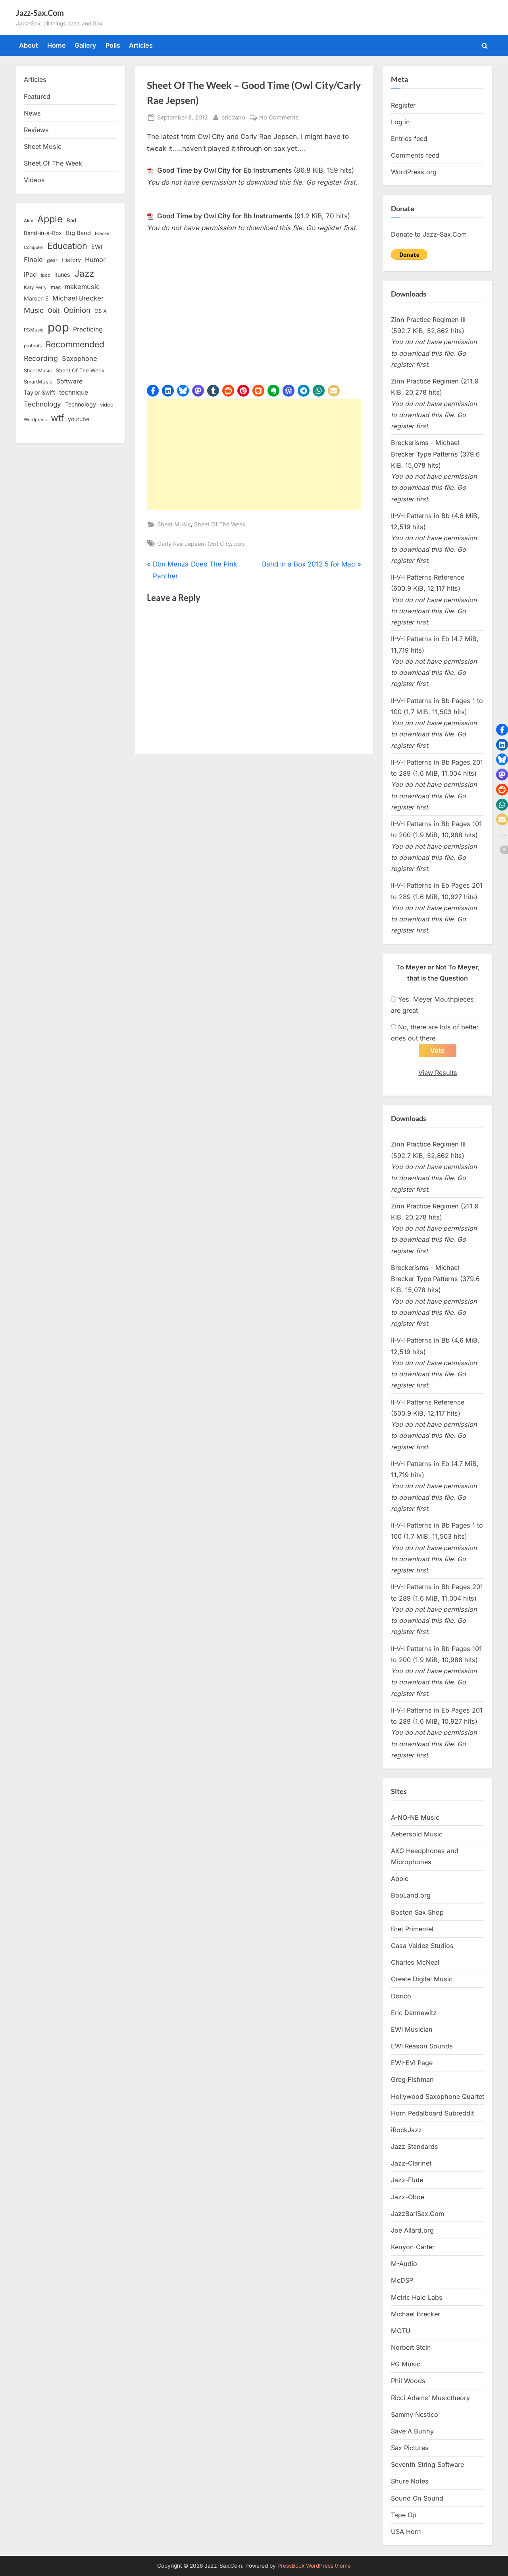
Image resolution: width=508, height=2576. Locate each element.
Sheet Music (174, 524)
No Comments (279, 117)
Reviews (36, 130)
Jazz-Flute (407, 2181)
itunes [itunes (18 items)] (62, 274)
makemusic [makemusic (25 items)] (82, 287)
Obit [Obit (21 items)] (54, 310)
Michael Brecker (415, 2314)
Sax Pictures (410, 2449)
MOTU (400, 2331)
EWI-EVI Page (412, 2063)
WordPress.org (414, 172)
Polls (113, 45)
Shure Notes (410, 2482)
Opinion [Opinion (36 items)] (77, 310)
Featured (37, 96)
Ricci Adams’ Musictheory (430, 2398)
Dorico (401, 1996)
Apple (399, 1879)
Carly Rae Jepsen (180, 543)
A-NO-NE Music (415, 1818)
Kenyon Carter (413, 2247)
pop (239, 543)
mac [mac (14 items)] (56, 287)
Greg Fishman (412, 2080)
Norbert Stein (411, 2348)
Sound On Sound (417, 2499)
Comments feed (415, 155)
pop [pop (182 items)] (58, 327)
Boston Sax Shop (417, 1913)
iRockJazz (406, 2130)
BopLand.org (411, 1896)
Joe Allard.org (412, 2231)
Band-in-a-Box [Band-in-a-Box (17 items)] (43, 232)
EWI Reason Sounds (422, 2046)
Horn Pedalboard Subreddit (432, 2113)
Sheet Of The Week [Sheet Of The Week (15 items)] (80, 370)
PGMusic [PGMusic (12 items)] (34, 330)
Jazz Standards (414, 2147)
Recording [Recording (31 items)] (41, 358)
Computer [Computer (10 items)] (33, 247)
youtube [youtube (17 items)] (78, 419)
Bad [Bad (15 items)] (71, 220)
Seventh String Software (427, 2465)
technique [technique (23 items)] (73, 392)
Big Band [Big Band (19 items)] (78, 233)
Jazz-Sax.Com (40, 12)
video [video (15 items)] (107, 404)
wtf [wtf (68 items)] (57, 418)
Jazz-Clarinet (411, 2164)
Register (403, 105)
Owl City (219, 543)
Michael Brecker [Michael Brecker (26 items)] (78, 298)
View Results (437, 1073)
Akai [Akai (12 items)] (28, 220)
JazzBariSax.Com (417, 2214)
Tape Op (403, 2515)
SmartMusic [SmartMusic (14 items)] (38, 382)
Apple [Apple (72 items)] (50, 219)
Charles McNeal (415, 1963)
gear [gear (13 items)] (52, 260)
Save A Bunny (412, 2431)
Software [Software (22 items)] (69, 381)
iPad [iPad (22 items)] (30, 274)
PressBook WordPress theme (314, 2566)
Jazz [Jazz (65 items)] (84, 273)
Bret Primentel (412, 1929)
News (32, 113)
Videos (34, 180)
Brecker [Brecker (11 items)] (103, 233)
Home (56, 45)
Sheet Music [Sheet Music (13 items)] (38, 371)
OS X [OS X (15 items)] (100, 311)
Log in (400, 122)
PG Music (405, 2365)
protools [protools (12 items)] (33, 346)
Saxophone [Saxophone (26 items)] (79, 358)
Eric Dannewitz (414, 2013)
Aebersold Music (417, 1834)
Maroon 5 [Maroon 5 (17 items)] (36, 298)
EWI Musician (412, 2030)
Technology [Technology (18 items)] (80, 404)
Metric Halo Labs (417, 2298)
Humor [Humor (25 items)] (95, 260)
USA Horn (406, 2532)
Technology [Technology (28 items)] (42, 404)
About (28, 45)
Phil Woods (408, 2381)
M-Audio (404, 2264)
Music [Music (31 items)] (34, 310)
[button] (153, 391)
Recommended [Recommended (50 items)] (75, 344)
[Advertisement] (254, 454)
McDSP (402, 2281)
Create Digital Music (421, 1980)
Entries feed (409, 139)
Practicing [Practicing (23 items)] (88, 329)
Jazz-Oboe (407, 2197)
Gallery (85, 45)
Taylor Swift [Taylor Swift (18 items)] (39, 392)
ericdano (233, 116)
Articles (141, 45)
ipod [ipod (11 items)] (45, 275)
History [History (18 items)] (71, 259)
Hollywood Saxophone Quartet (437, 2097)
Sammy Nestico (414, 2415)
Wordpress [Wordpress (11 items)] (35, 419)
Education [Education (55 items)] (67, 246)
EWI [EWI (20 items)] (96, 246)
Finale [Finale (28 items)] (33, 259)
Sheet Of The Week (220, 524)
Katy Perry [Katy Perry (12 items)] (35, 287)
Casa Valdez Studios (422, 1946)
